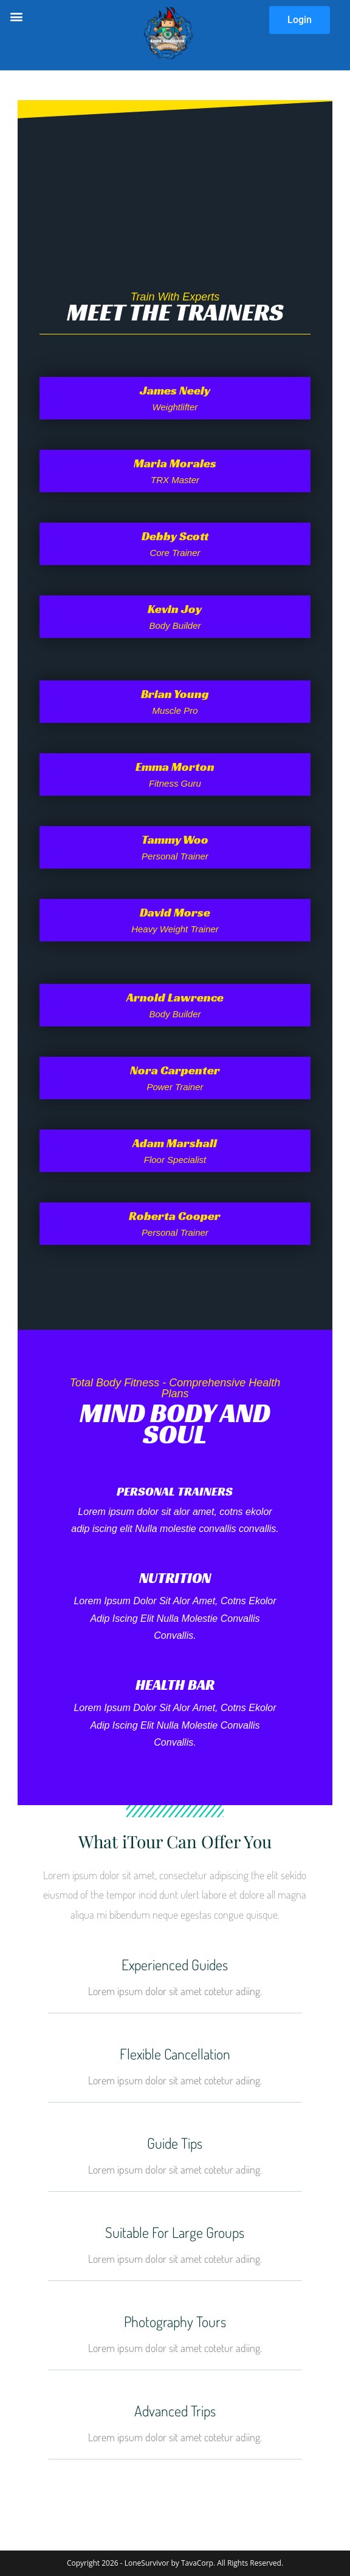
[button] (16, 16)
